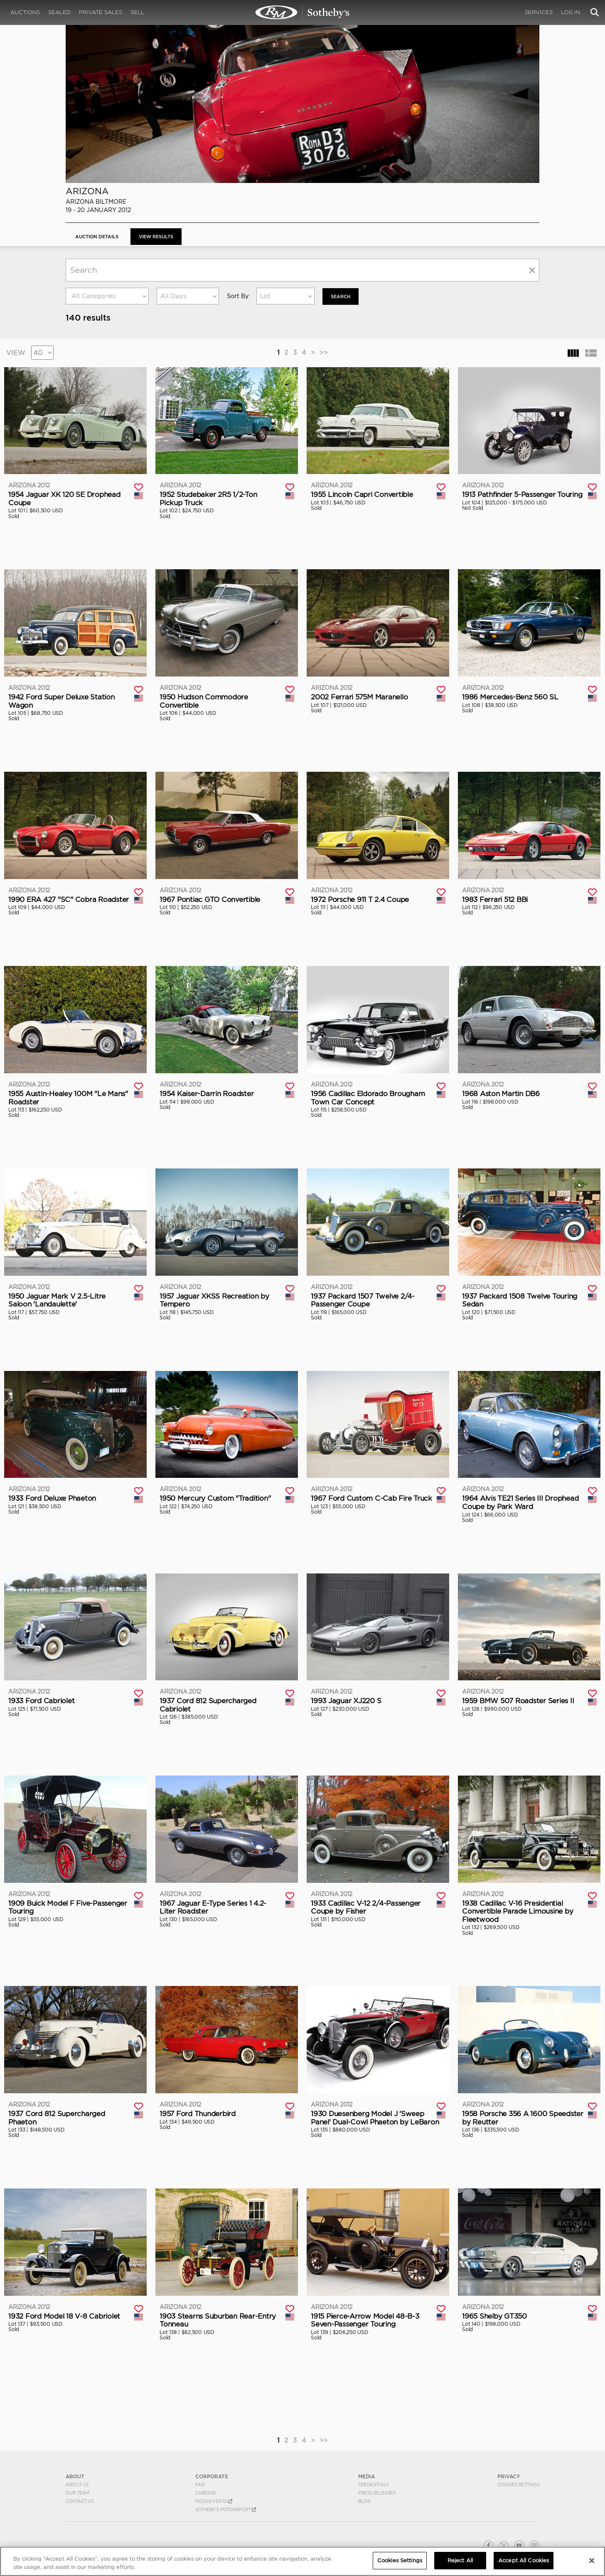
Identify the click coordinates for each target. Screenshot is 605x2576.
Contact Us (79, 2500)
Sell (137, 12)
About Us (77, 2484)
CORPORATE (211, 2476)
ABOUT (75, 2476)
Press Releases (377, 2492)
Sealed (59, 12)
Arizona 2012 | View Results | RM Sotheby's (302, 12)
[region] (302, 2561)
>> (324, 352)
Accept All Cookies (523, 2560)
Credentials (373, 2484)
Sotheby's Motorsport (225, 2509)
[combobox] (107, 296)
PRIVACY (508, 2476)
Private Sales (100, 12)
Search (341, 296)
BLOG (364, 2500)
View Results (162, 236)
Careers (205, 2492)
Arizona (87, 191)
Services (539, 12)
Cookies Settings (518, 2484)
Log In (570, 12)
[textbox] (107, 296)
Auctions (25, 12)
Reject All (460, 2560)
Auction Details (99, 236)
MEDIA (366, 2476)
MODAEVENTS (213, 2500)
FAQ (200, 2484)
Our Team (77, 2492)
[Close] (592, 2560)
